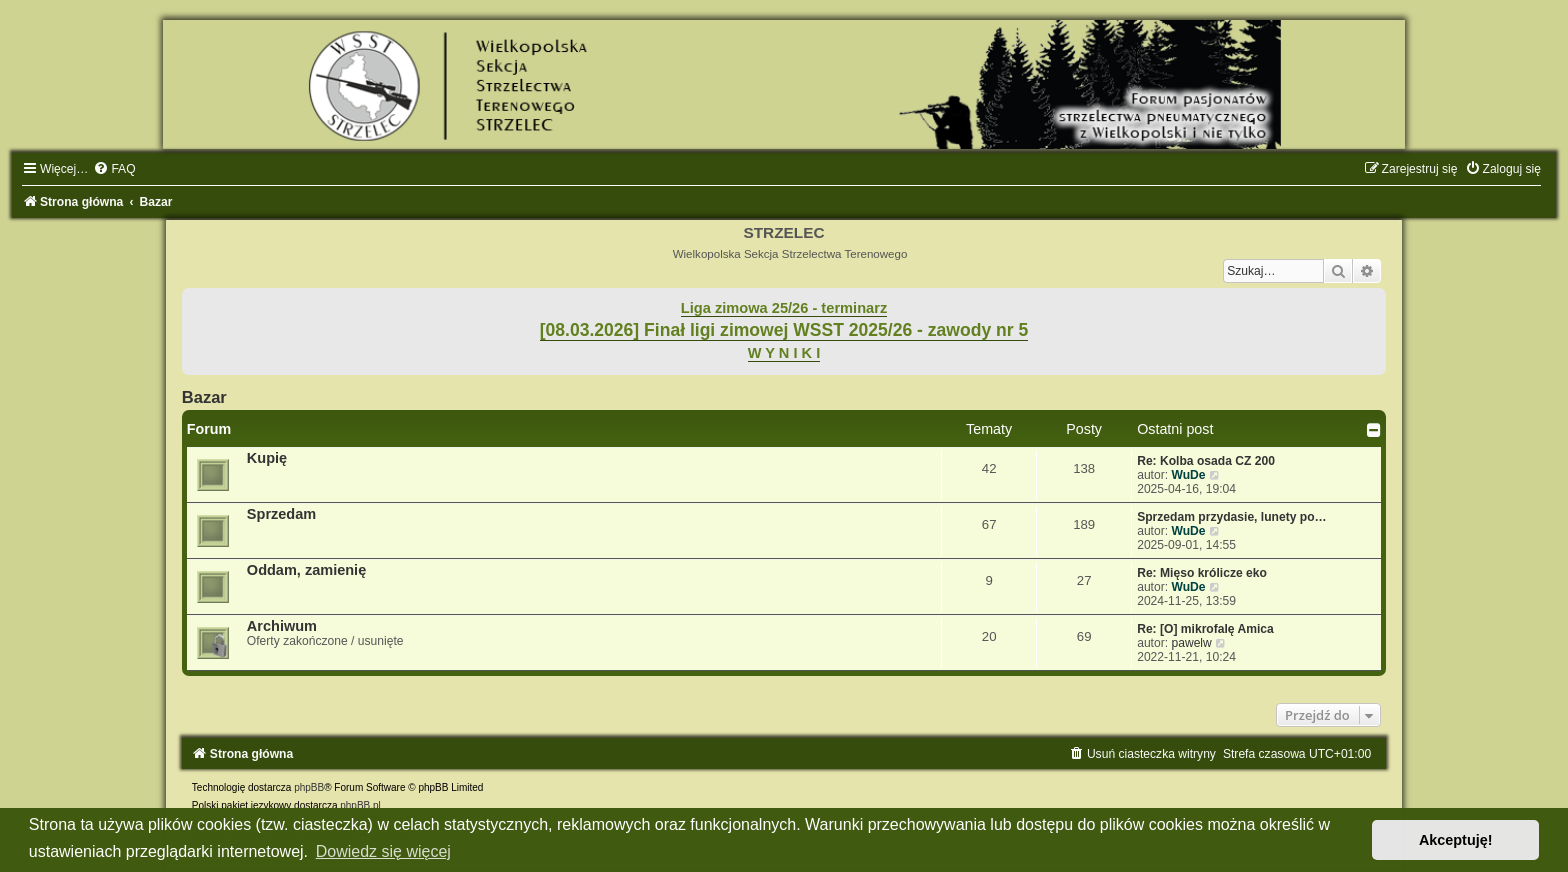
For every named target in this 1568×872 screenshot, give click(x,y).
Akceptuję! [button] (1456, 840)
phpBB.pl (360, 805)
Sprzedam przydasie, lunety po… (1232, 517)
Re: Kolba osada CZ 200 (1206, 461)
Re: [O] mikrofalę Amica (1205, 629)
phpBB (309, 787)
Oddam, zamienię (306, 570)
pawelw (1191, 643)
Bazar (204, 397)
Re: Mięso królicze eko (1202, 573)
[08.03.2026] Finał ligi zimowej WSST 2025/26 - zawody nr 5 (784, 330)
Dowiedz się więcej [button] (383, 851)
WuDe (1188, 475)
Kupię (267, 458)
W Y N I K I (784, 353)
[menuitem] (114, 169)
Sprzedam (281, 514)
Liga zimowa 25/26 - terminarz (784, 308)
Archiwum (282, 626)
